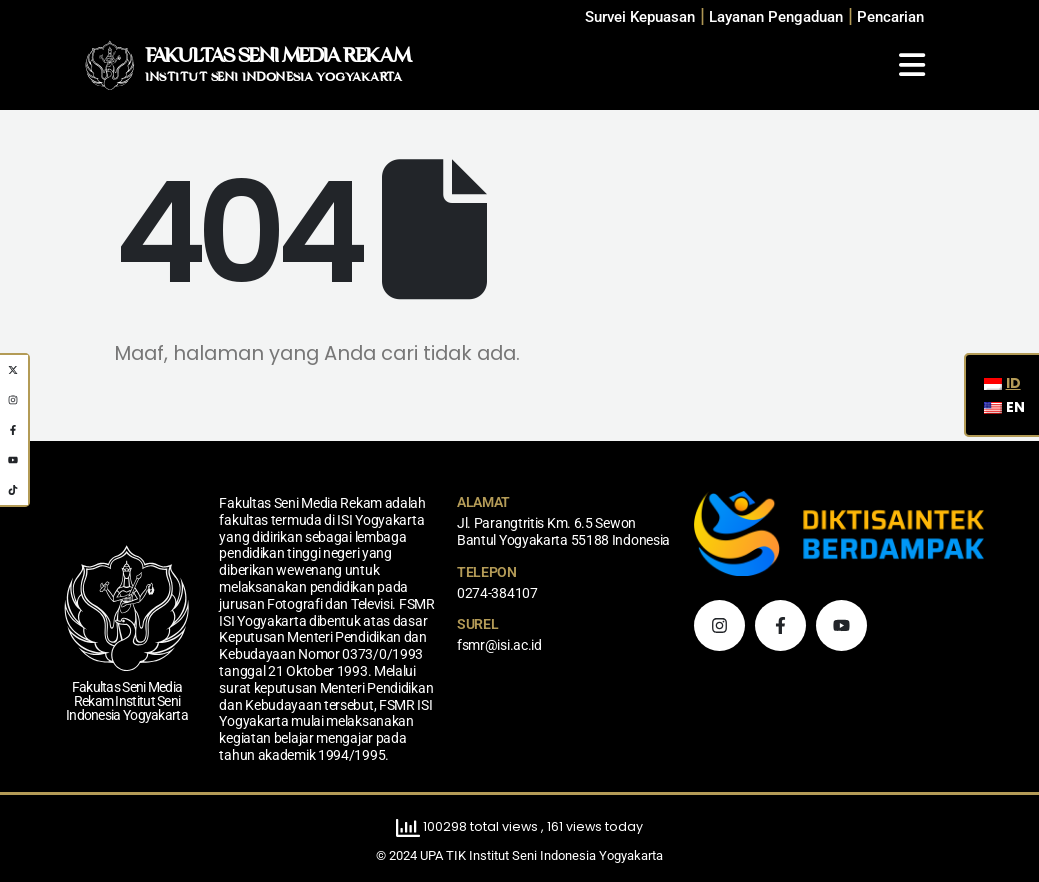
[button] (890, 17)
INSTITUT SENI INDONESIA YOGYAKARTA (273, 78)
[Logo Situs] (110, 65)
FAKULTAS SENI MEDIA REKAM (278, 57)
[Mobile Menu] (912, 65)
